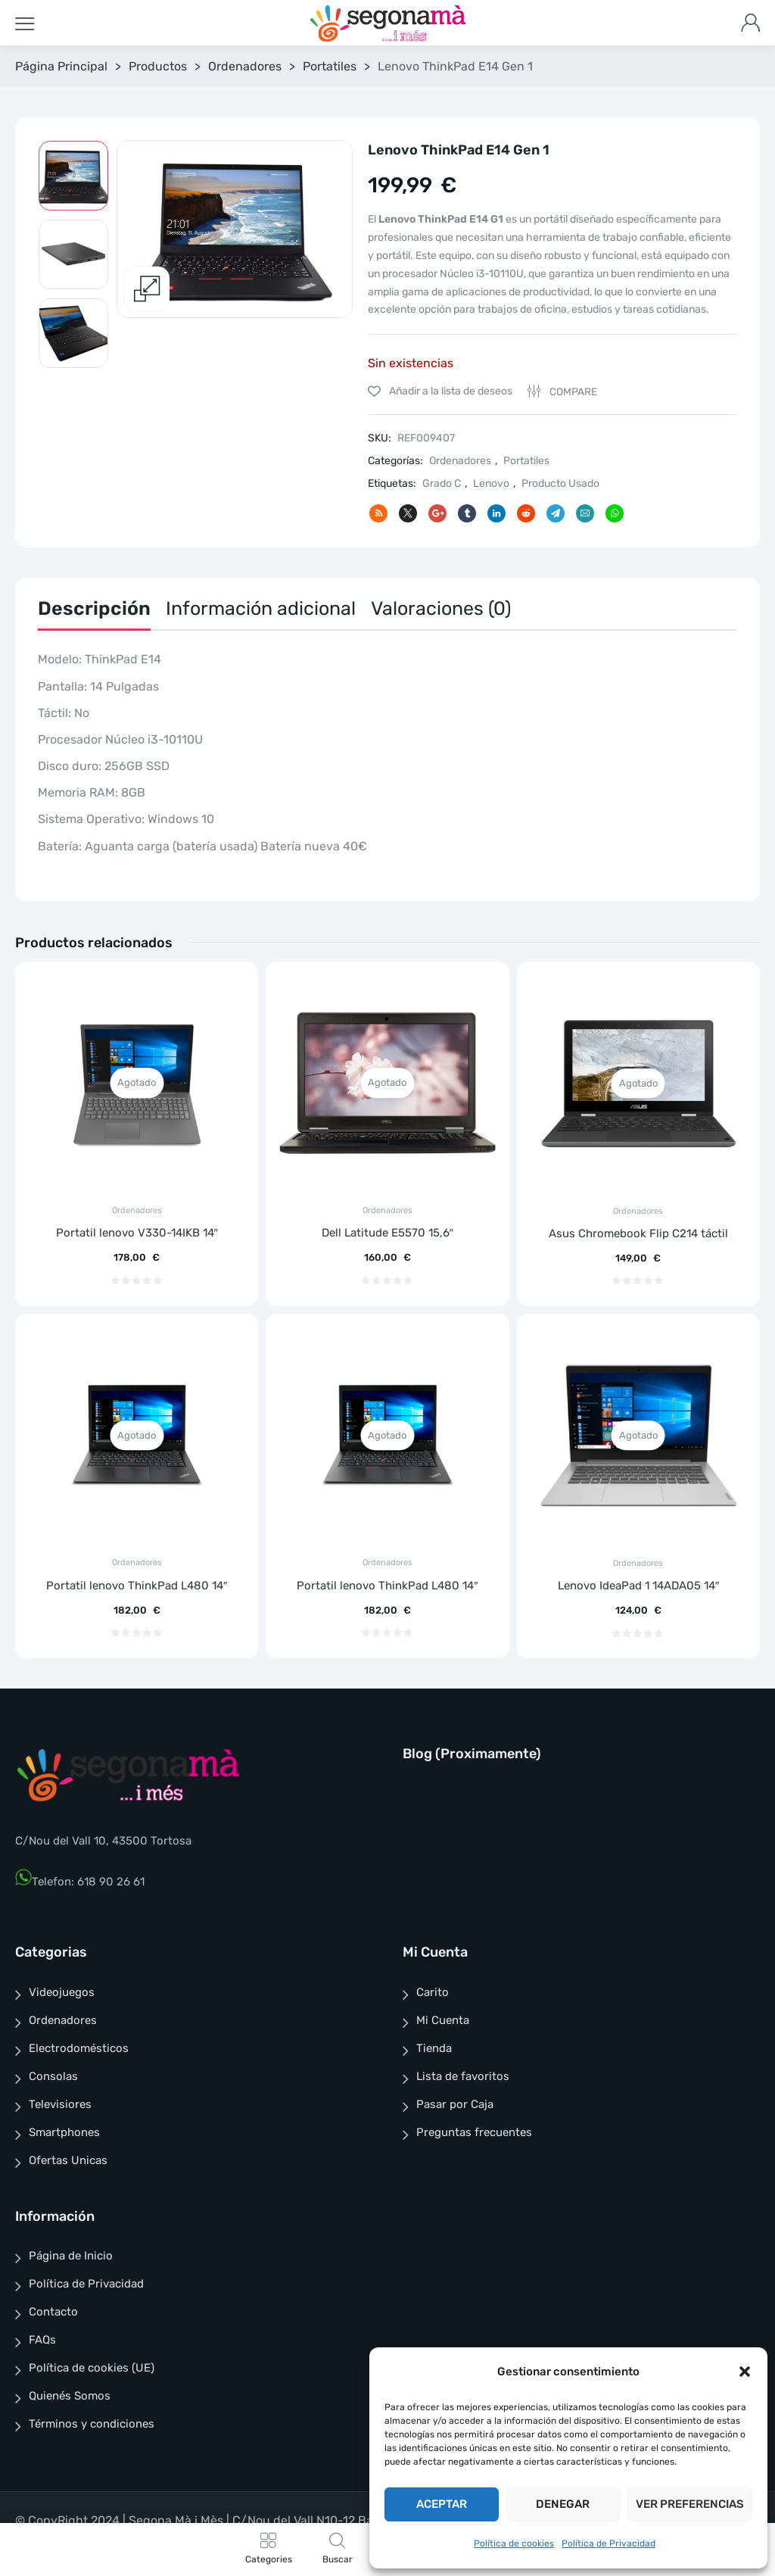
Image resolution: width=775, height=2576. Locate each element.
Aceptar (441, 2504)
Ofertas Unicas (68, 2160)
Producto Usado (560, 483)
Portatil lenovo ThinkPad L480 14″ (136, 1585)
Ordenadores (245, 66)
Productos (158, 66)
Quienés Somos (69, 2396)
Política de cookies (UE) (91, 2368)
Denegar (563, 2504)
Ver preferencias (690, 2504)
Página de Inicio (71, 2256)
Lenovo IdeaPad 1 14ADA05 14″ (638, 1585)
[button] (744, 2371)
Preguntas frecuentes (474, 2132)
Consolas (53, 2076)
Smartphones (64, 2132)
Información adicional (261, 608)
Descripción (94, 608)
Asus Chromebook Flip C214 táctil (638, 1233)
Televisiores (60, 2104)
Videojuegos (62, 1992)
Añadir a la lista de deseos (449, 391)
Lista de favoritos (462, 2076)
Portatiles (329, 66)
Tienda (434, 2048)
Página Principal (61, 66)
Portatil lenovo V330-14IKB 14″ (137, 1233)
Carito (432, 1992)
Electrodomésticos (79, 2048)
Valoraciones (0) (441, 608)
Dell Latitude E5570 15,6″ (387, 1233)
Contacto (53, 2312)
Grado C (441, 483)
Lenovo (491, 483)
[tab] (94, 612)
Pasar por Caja (454, 2104)
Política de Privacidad (608, 2543)
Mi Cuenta (442, 2020)
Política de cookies (514, 2543)
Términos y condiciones (91, 2424)
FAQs (42, 2340)
